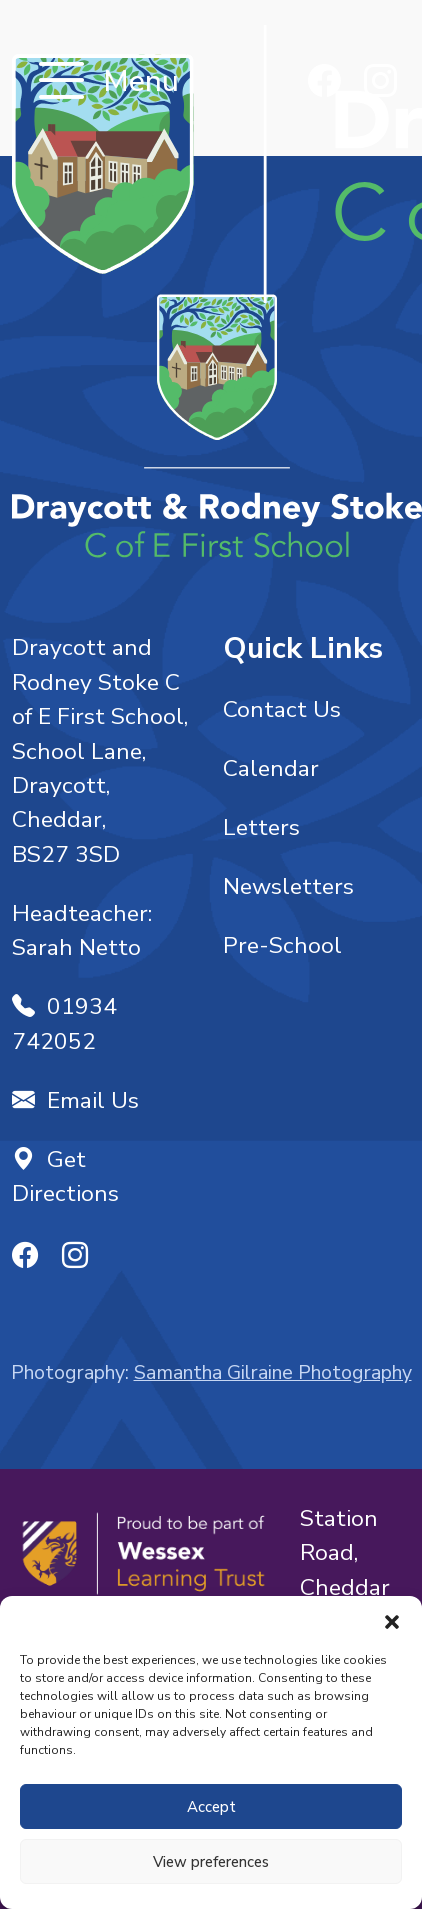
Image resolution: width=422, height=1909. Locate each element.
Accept (211, 1807)
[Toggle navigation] (61, 82)
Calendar (271, 768)
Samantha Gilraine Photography (273, 1372)
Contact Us (282, 709)
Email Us (75, 1100)
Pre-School (282, 945)
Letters (261, 827)
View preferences (211, 1862)
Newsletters (288, 886)
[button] (392, 1621)
